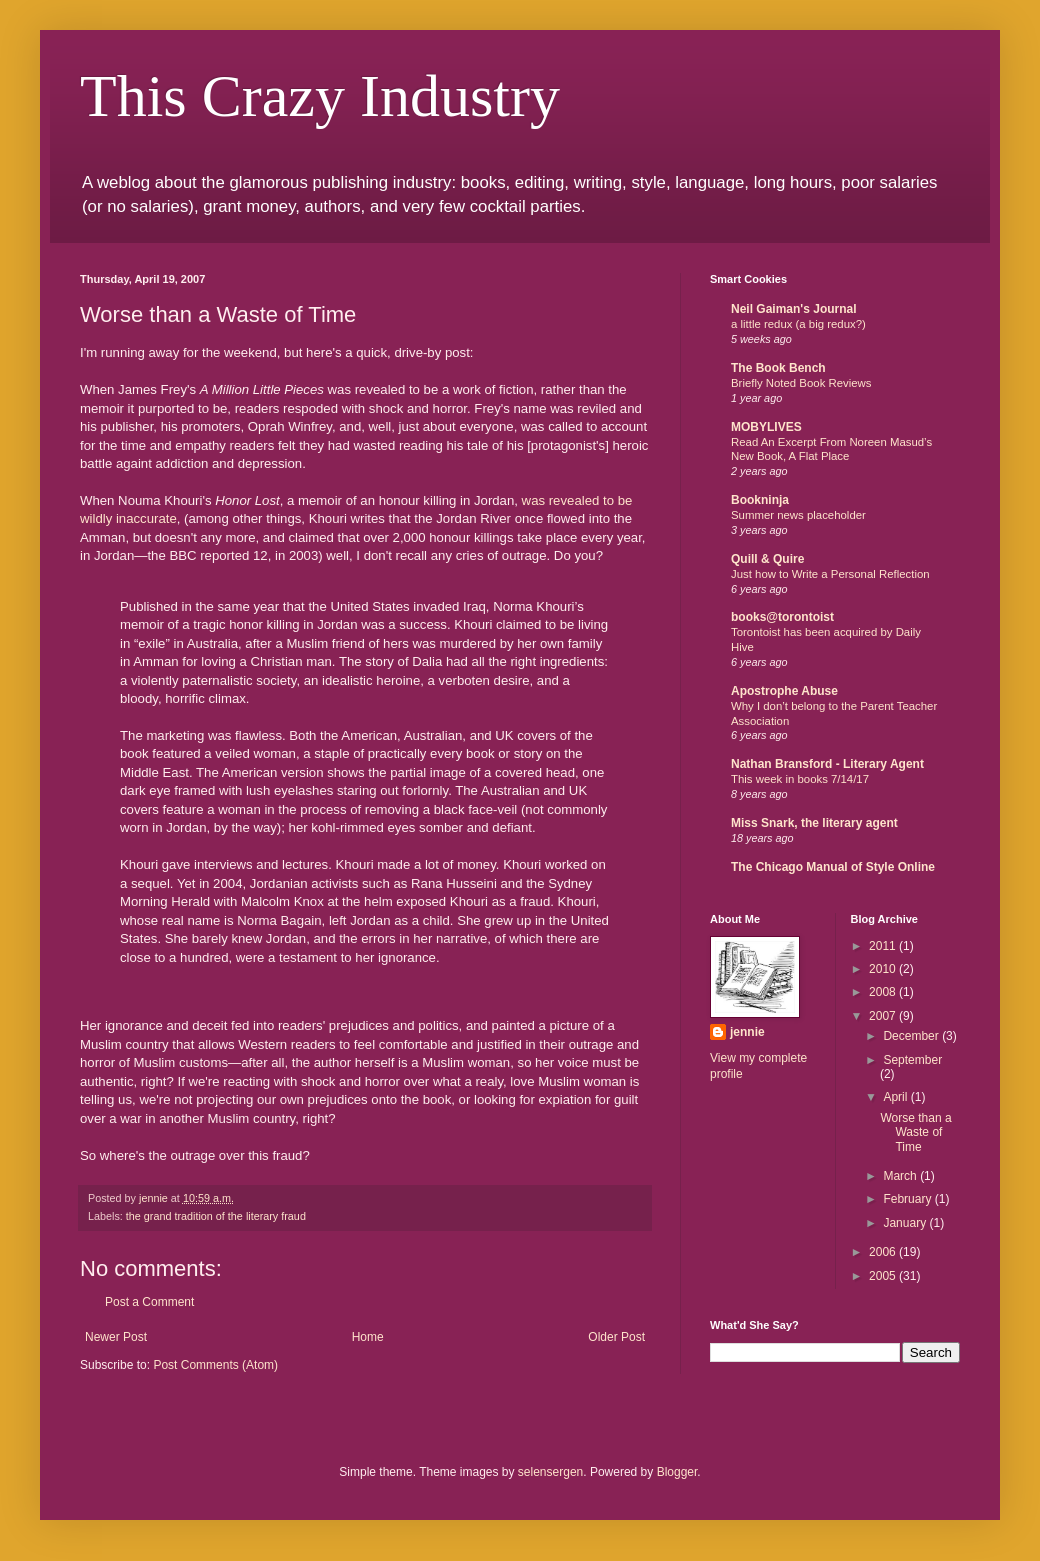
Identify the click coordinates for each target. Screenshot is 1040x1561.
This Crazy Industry (320, 96)
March (901, 1176)
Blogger (677, 1472)
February (908, 1199)
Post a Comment (149, 1302)
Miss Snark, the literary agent (814, 823)
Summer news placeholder (798, 515)
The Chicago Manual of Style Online (833, 867)
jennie (747, 1032)
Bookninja (760, 500)
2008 (884, 992)
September (912, 1060)
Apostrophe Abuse (784, 691)
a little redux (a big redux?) (798, 324)
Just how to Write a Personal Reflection (830, 574)
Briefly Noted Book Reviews (801, 383)
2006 (884, 1252)
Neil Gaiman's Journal (794, 309)
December (912, 1036)
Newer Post (116, 1337)
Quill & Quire (767, 559)
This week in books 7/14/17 (800, 779)
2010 (884, 969)
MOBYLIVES (766, 427)
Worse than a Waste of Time (915, 1132)
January (906, 1223)
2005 (884, 1276)
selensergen (550, 1472)
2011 (884, 946)
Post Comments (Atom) (215, 1365)
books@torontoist (782, 617)
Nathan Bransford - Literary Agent (827, 764)
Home (368, 1337)
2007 (884, 1016)
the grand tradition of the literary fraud (216, 1216)
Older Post (616, 1337)
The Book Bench (778, 368)
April (896, 1097)
